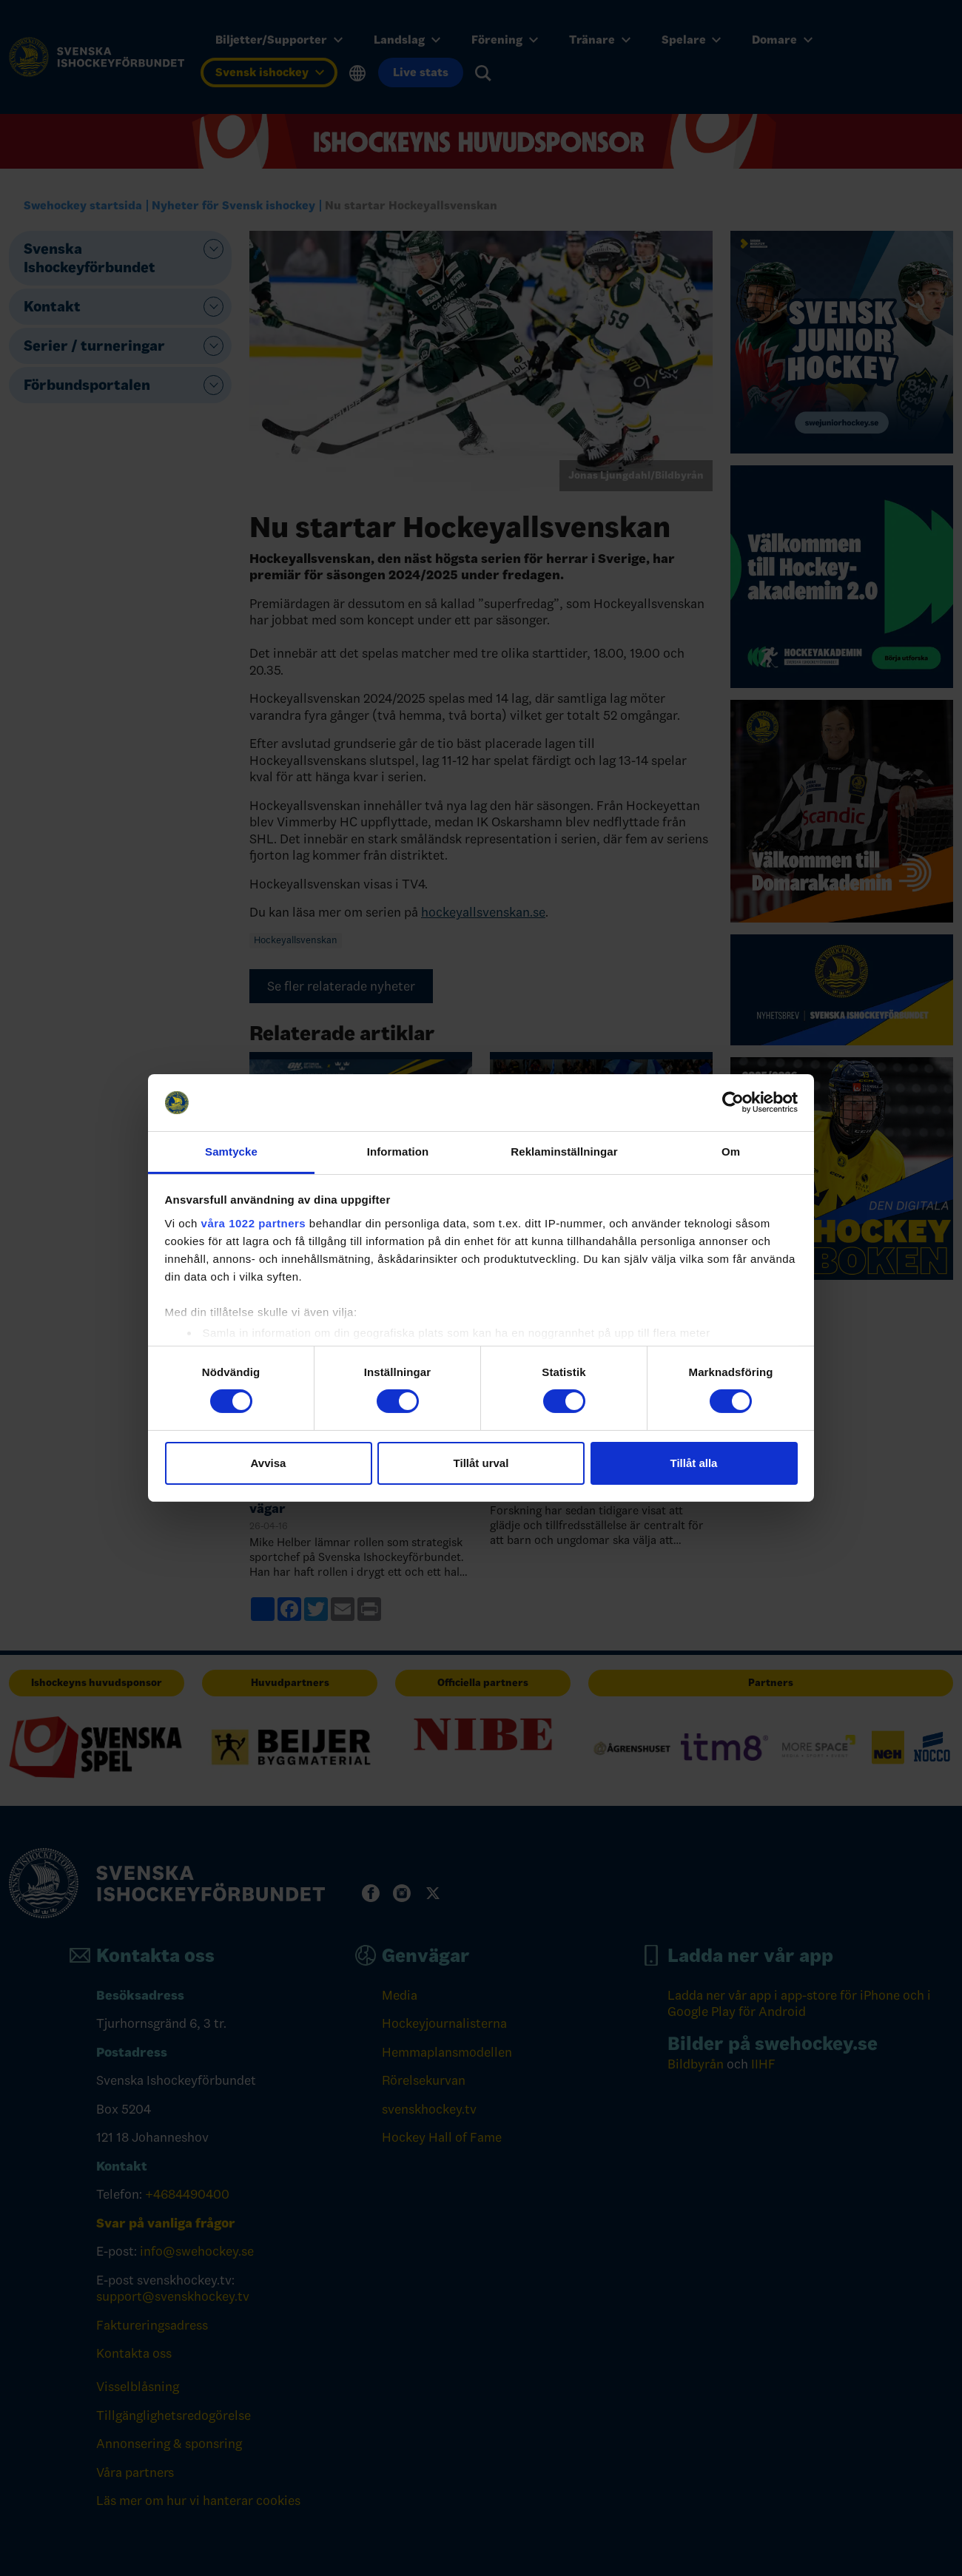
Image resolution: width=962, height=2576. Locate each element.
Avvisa (268, 1463)
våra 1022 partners (253, 1223)
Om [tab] (731, 1151)
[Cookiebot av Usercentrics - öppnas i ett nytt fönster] (733, 1102)
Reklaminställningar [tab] (564, 1151)
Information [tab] (398, 1151)
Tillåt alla (694, 1463)
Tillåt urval (481, 1463)
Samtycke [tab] (231, 1151)
